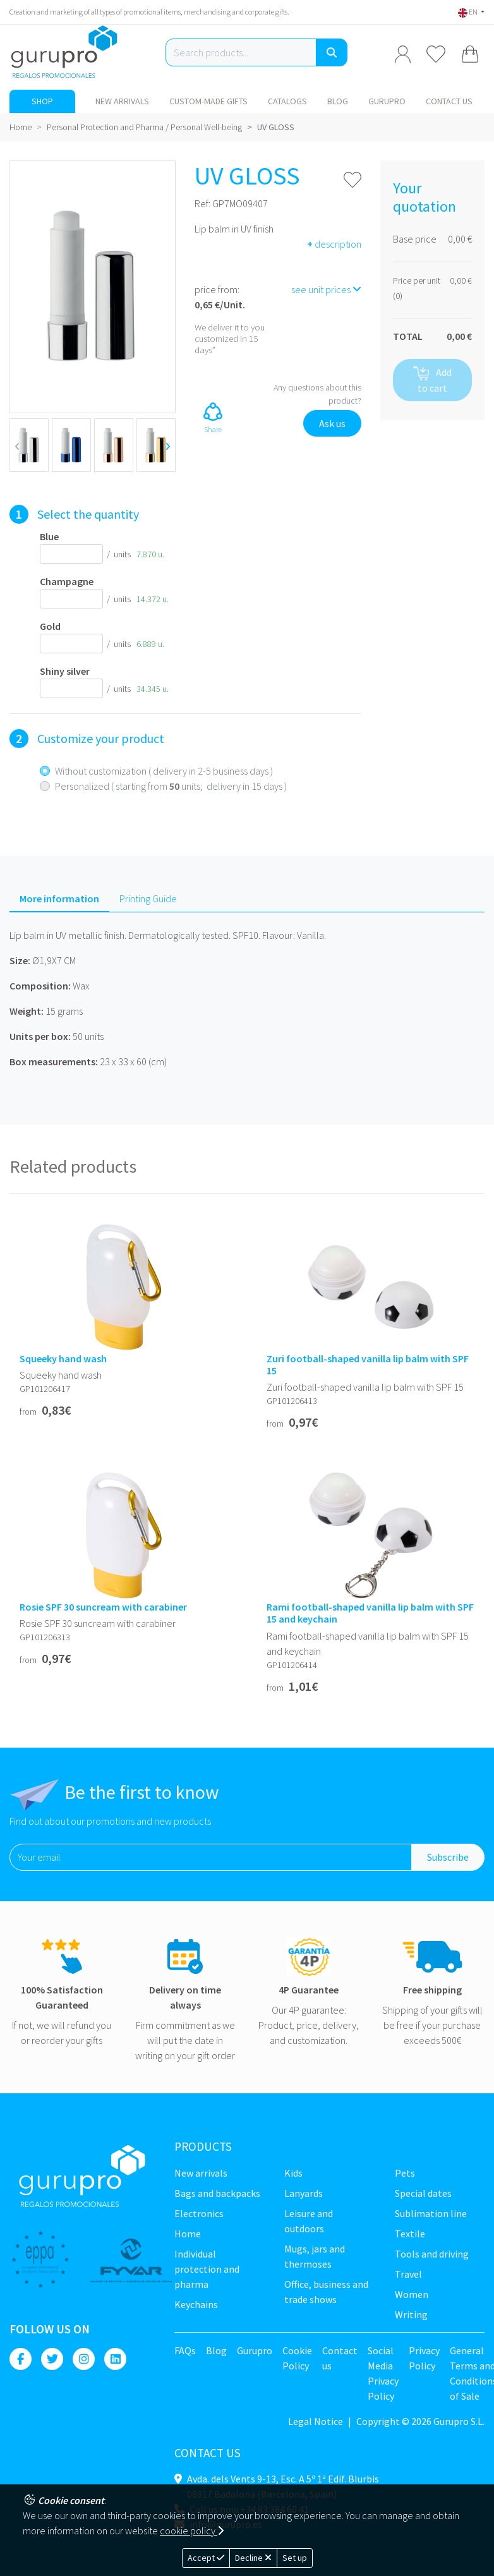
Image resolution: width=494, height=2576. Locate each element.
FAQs (185, 2350)
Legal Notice (315, 2421)
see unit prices (326, 289)
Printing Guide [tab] (148, 898)
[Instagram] (84, 2359)
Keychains (196, 2304)
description (334, 244)
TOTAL (408, 336)
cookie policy (192, 2530)
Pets (405, 2173)
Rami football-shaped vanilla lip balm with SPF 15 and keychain (370, 1613)
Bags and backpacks (217, 2193)
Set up (294, 2557)
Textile (410, 2233)
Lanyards (303, 2193)
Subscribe (448, 1857)
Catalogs (287, 101)
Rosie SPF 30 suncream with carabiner (103, 1607)
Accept (206, 2557)
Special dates (423, 2193)
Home (20, 127)
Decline (253, 2557)
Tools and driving (432, 2253)
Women (411, 2294)
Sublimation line (431, 2213)
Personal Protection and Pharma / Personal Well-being (144, 127)
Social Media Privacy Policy (383, 2373)
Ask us (332, 423)
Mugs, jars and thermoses (314, 2256)
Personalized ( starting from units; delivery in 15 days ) (171, 786)
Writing (411, 2314)
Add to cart (432, 380)
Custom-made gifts (208, 101)
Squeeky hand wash (63, 1359)
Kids (293, 2173)
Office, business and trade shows (326, 2292)
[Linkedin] (115, 2359)
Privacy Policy (424, 2358)
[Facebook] (20, 2359)
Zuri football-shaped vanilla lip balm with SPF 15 (368, 1365)
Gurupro (387, 101)
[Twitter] (52, 2359)
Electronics (199, 2213)
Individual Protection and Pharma (206, 2268)
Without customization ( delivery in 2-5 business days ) (164, 771)
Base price (415, 239)
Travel (408, 2274)
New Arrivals (122, 101)
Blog (337, 101)
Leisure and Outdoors (308, 2221)
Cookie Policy (297, 2358)
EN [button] (468, 11)
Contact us (449, 101)
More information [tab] (59, 898)
